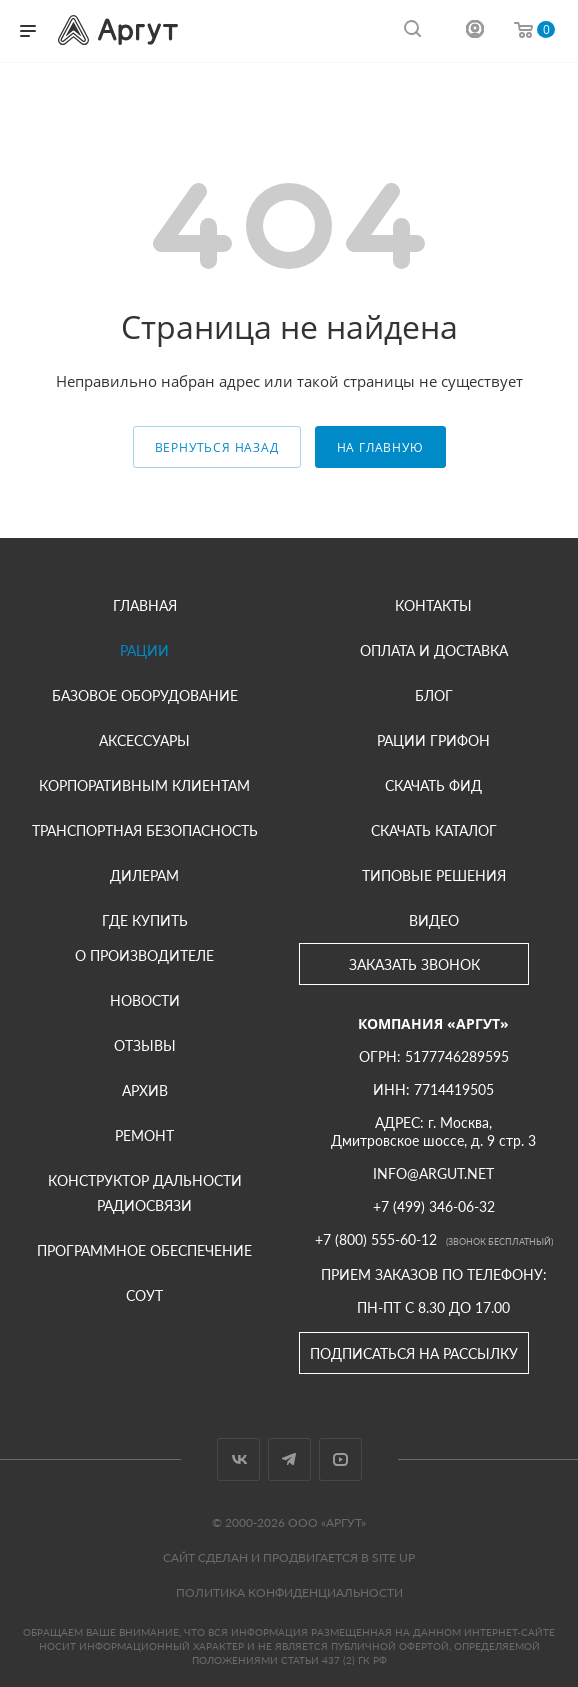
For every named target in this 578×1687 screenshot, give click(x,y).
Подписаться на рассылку (414, 1353)
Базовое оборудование (145, 695)
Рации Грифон (433, 740)
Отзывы (145, 1045)
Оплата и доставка (434, 650)
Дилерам (144, 875)
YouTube (340, 1459)
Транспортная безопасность (145, 830)
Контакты (433, 605)
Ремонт (144, 1135)
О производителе (144, 955)
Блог (434, 695)
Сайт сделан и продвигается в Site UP (289, 1557)
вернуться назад (217, 447)
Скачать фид (433, 785)
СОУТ (144, 1295)
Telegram (289, 1459)
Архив (145, 1090)
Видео (434, 920)
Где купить (145, 920)
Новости (145, 1000)
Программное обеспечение (144, 1250)
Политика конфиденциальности (289, 1592)
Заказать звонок (414, 964)
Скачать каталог (434, 830)
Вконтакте (238, 1459)
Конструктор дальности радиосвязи (145, 1193)
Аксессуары (144, 740)
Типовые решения (434, 875)
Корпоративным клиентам (144, 785)
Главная (145, 605)
